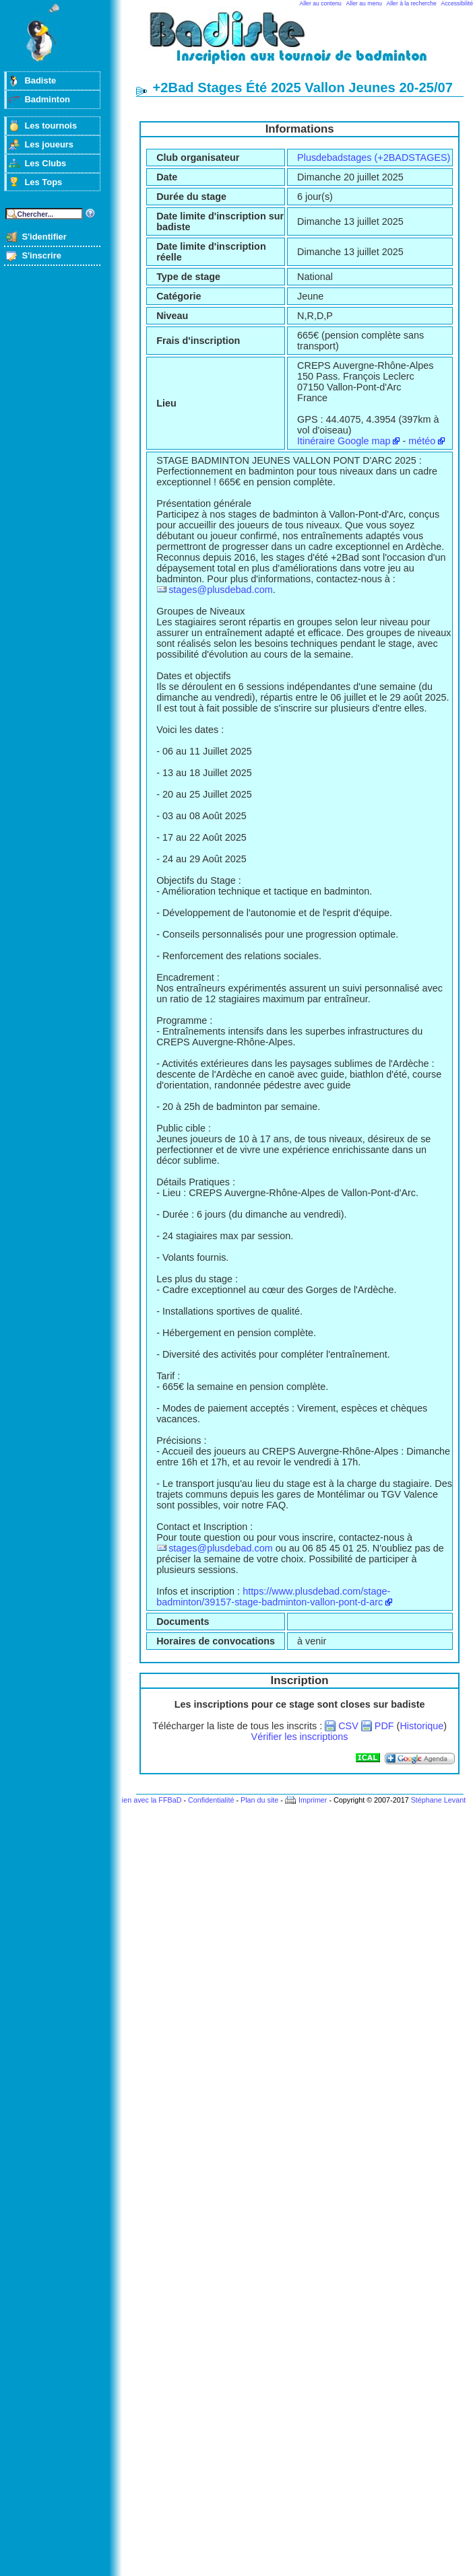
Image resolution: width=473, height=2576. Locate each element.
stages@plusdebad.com (220, 589)
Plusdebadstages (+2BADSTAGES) (373, 157)
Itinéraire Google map (343, 441)
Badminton (47, 99)
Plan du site (259, 1800)
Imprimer (312, 1800)
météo (421, 441)
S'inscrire (41, 255)
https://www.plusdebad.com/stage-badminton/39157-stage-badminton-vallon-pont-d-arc (273, 1596)
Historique (421, 1725)
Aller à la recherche (412, 3)
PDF (384, 1725)
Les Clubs (45, 163)
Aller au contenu (321, 3)
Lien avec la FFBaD (150, 1800)
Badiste (40, 80)
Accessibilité (457, 3)
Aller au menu (364, 3)
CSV (348, 1725)
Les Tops (43, 182)
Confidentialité (211, 1800)
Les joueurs (48, 144)
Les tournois (50, 125)
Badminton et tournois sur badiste (304, 44)
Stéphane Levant (438, 1800)
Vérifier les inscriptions (299, 1736)
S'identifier (44, 237)
